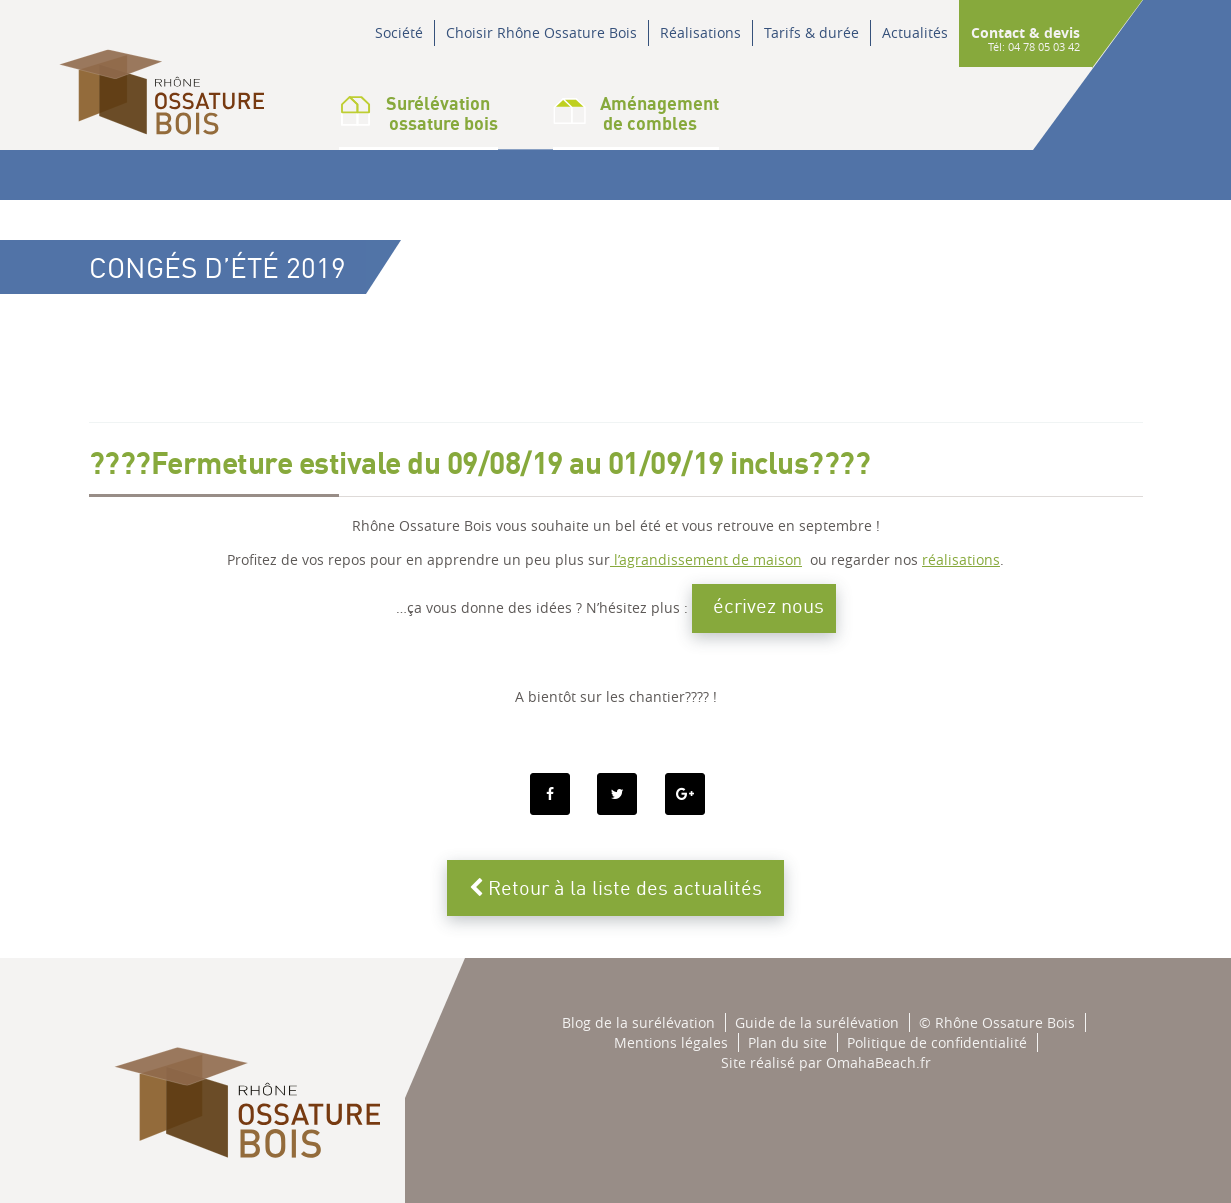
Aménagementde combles (636, 113)
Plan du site (787, 1042)
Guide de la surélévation (817, 1022)
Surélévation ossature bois (418, 113)
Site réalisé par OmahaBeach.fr (826, 1062)
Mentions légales (671, 1042)
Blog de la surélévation (638, 1022)
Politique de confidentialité (937, 1042)
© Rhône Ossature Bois (997, 1022)
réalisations (961, 559)
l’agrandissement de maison (706, 559)
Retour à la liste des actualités (615, 887)
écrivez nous (768, 605)
